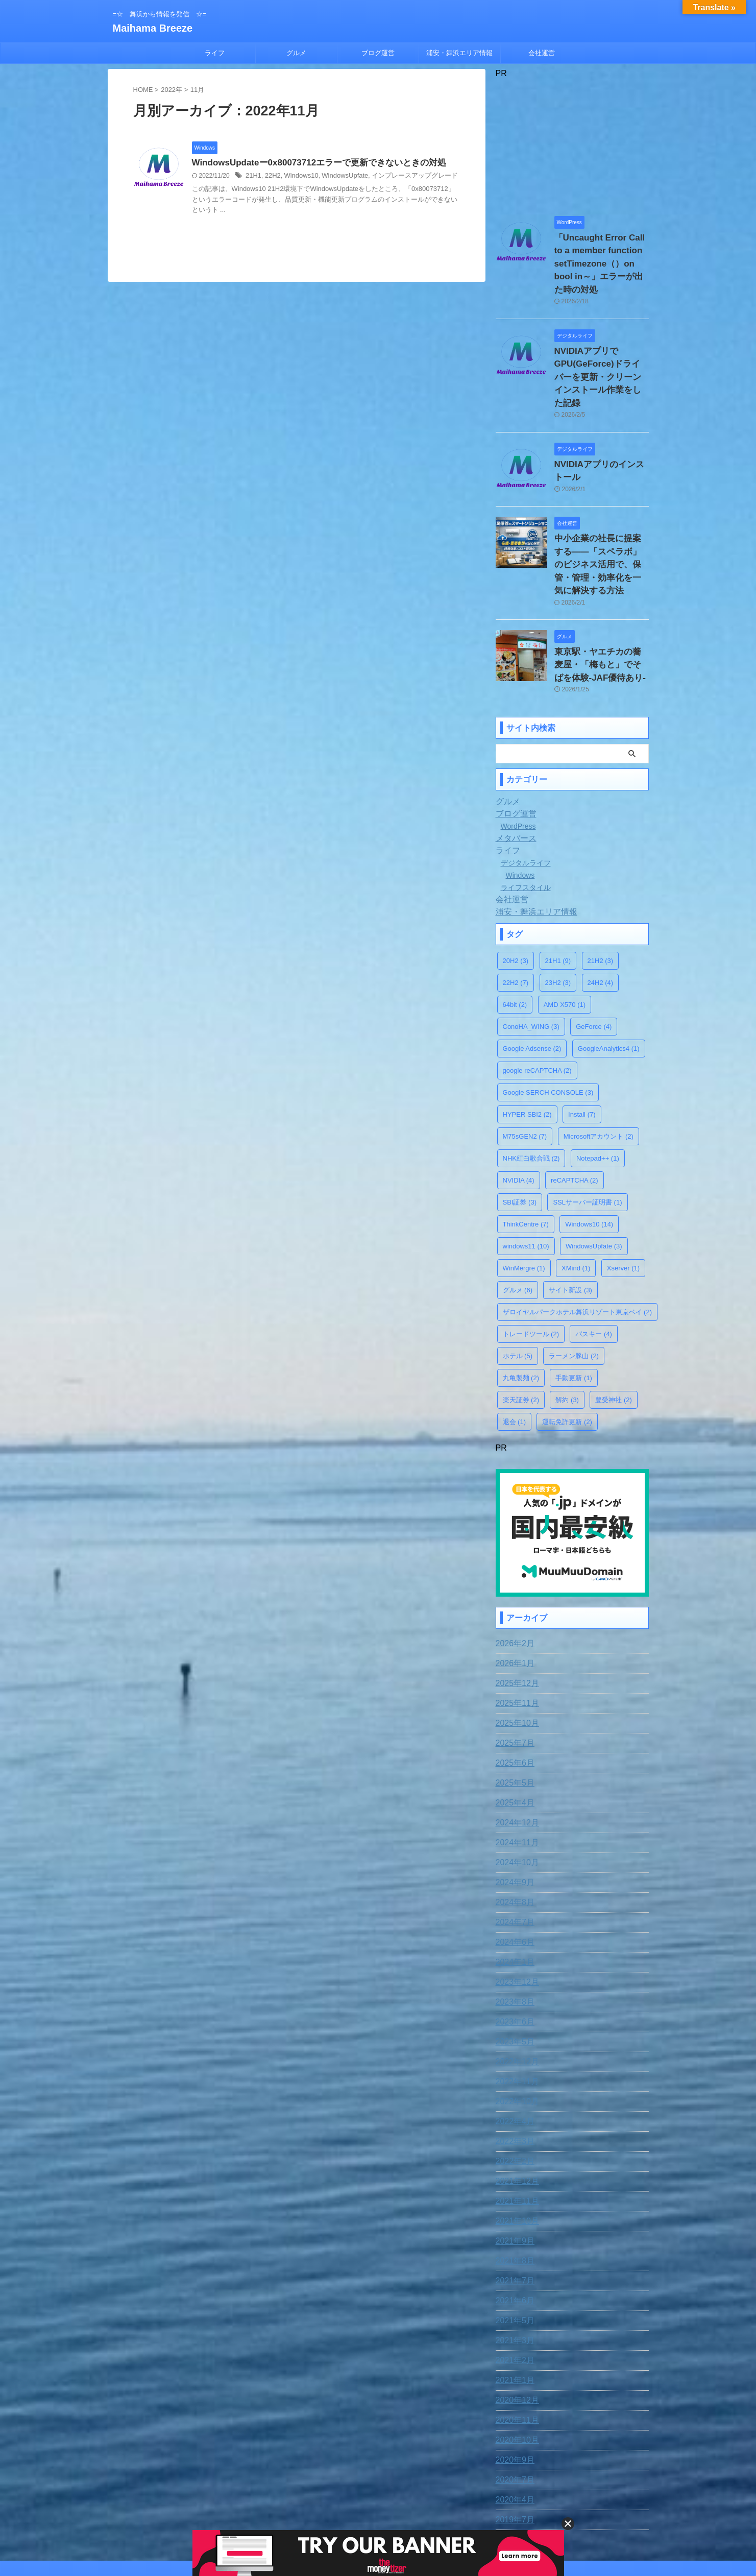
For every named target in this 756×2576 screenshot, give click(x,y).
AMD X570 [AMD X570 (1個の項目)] (565, 940)
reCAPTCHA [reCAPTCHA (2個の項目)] (574, 1116)
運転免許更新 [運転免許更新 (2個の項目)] (567, 1357)
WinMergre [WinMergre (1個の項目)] (524, 1204)
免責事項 (294, 2509)
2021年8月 (513, 2194)
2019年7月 (513, 2453)
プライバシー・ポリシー (396, 2509)
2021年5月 (513, 2254)
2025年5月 (513, 1716)
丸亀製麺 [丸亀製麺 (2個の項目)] (521, 1313)
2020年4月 (513, 2433)
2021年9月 (513, 2174)
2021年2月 (513, 2294)
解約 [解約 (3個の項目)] (567, 1335)
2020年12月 (515, 2333)
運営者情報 (459, 2509)
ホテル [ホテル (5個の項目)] (518, 1291)
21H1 (253, 176)
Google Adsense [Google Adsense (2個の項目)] (532, 984)
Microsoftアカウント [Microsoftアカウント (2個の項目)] (598, 1072)
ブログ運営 (378, 53)
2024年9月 (513, 1816)
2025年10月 (515, 1656)
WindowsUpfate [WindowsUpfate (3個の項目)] (594, 1182)
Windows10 (297, 176)
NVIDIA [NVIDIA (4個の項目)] (518, 1116)
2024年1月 (513, 1895)
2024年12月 (515, 1756)
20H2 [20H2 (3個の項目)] (516, 896)
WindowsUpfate (337, 176)
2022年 (171, 89)
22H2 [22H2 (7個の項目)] (516, 918)
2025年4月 (513, 1736)
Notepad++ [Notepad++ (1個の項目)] (597, 1094)
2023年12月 (515, 1915)
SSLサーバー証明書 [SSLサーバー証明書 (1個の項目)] (587, 1138)
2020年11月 (515, 2353)
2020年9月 (513, 2393)
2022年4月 (513, 2055)
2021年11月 (515, 2134)
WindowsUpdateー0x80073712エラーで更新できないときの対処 (311, 163)
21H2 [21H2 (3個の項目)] (601, 896)
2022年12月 (515, 1995)
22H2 (270, 176)
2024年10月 (515, 1796)
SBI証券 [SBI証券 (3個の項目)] (519, 1138)
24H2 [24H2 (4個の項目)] (601, 918)
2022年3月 (513, 2075)
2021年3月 (513, 2274)
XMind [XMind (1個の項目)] (576, 1204)
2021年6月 (513, 2234)
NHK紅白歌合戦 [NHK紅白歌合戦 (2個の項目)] (531, 1094)
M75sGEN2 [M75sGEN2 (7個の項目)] (525, 1072)
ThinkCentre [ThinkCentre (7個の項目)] (526, 1160)
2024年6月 (513, 1875)
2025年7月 (513, 1676)
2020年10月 (515, 2373)
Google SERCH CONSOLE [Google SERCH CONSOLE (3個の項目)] (548, 1028)
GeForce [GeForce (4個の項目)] (594, 962)
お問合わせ (335, 2509)
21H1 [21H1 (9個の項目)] (558, 896)
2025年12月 (515, 1616)
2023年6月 (513, 1955)
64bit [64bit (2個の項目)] (515, 940)
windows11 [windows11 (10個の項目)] (526, 1182)
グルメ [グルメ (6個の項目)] (518, 1226)
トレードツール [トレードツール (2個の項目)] (531, 1269)
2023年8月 (513, 1935)
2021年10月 (515, 2154)
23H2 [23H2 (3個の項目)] (558, 918)
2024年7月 (513, 1855)
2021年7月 (513, 2214)
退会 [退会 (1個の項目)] (514, 1357)
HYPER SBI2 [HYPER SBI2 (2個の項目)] (527, 1050)
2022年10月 (515, 2035)
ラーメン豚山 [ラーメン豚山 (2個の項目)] (574, 1291)
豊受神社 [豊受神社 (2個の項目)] (613, 1335)
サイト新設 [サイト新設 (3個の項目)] (570, 1226)
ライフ (215, 53)
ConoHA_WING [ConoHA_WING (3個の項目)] (531, 962)
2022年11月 (515, 2015)
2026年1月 (513, 1597)
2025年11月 (515, 1636)
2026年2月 (513, 1577)
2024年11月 (515, 1776)
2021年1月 (513, 2313)
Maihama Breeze (153, 28)
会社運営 (541, 53)
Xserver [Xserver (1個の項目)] (623, 1204)
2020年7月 (513, 2413)
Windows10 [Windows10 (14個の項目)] (589, 1160)
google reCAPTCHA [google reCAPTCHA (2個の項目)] (537, 1006)
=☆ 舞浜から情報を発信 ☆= (377, 2528)
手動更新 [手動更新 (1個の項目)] (573, 1313)
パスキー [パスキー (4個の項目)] (593, 1269)
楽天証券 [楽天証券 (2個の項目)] (521, 1335)
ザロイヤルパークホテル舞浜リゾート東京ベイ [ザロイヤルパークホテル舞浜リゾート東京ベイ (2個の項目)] (577, 1247)
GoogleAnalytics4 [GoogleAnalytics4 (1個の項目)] (609, 984)
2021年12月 (515, 2114)
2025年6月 (513, 1696)
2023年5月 (513, 1975)
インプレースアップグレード (403, 176)
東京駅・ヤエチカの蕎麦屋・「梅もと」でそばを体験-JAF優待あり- (600, 602)
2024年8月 (513, 1836)
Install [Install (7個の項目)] (581, 1050)
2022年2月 (513, 2094)
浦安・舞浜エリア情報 (459, 53)
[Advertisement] (572, 142)
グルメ (296, 53)
